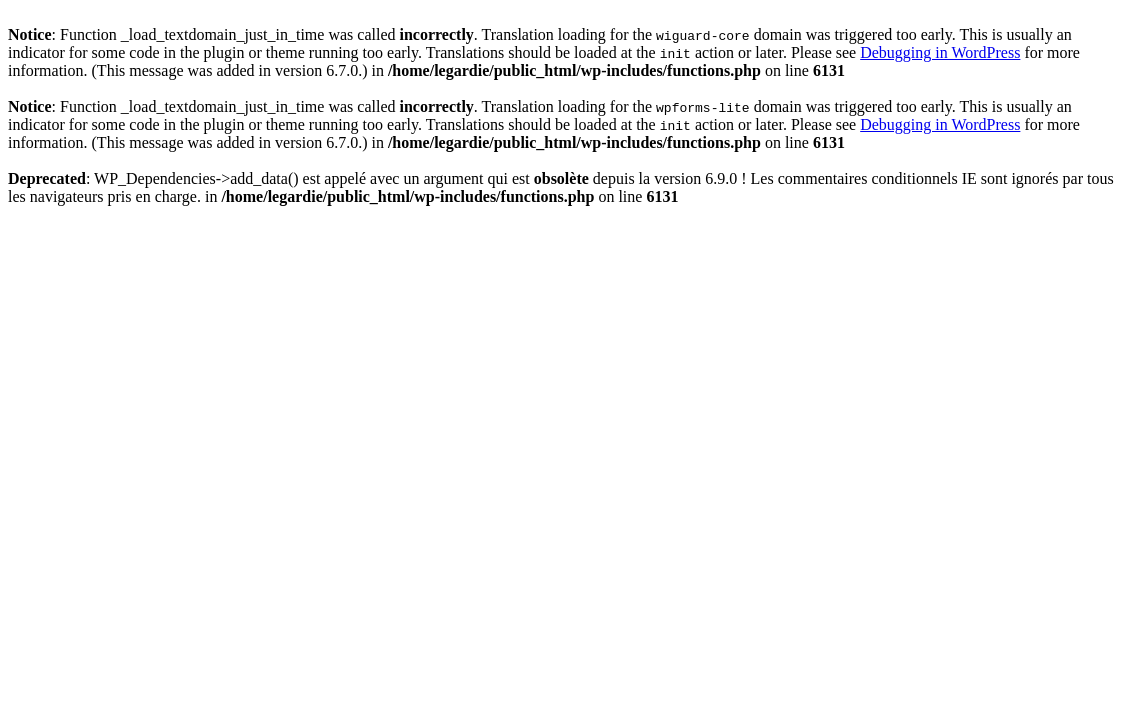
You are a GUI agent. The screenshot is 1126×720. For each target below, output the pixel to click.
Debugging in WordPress (940, 52)
